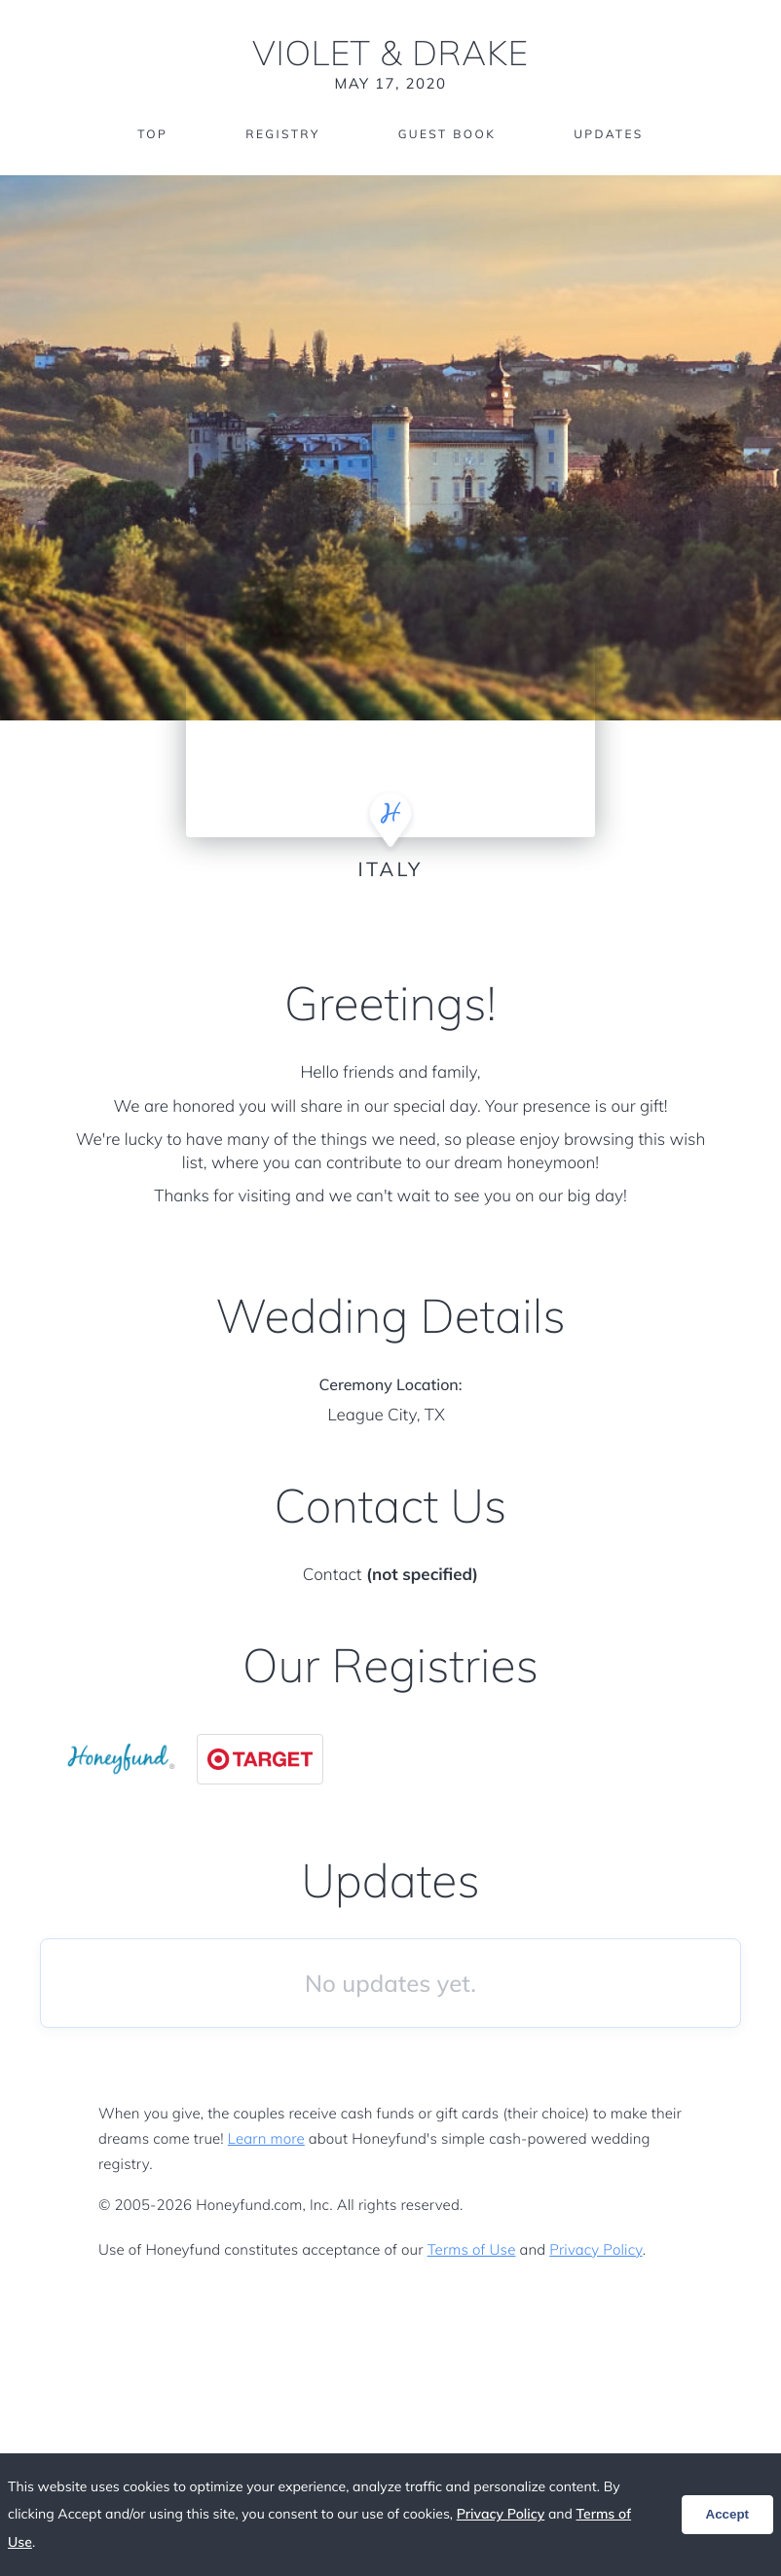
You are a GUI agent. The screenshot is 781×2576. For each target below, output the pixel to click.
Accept (727, 2514)
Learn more (266, 2138)
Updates (609, 134)
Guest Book (447, 134)
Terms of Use (472, 2249)
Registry (282, 134)
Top (152, 134)
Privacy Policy (595, 2249)
